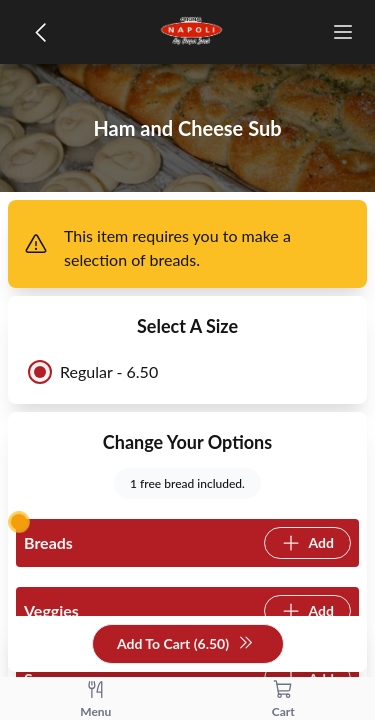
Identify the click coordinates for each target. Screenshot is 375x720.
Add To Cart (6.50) (185, 644)
